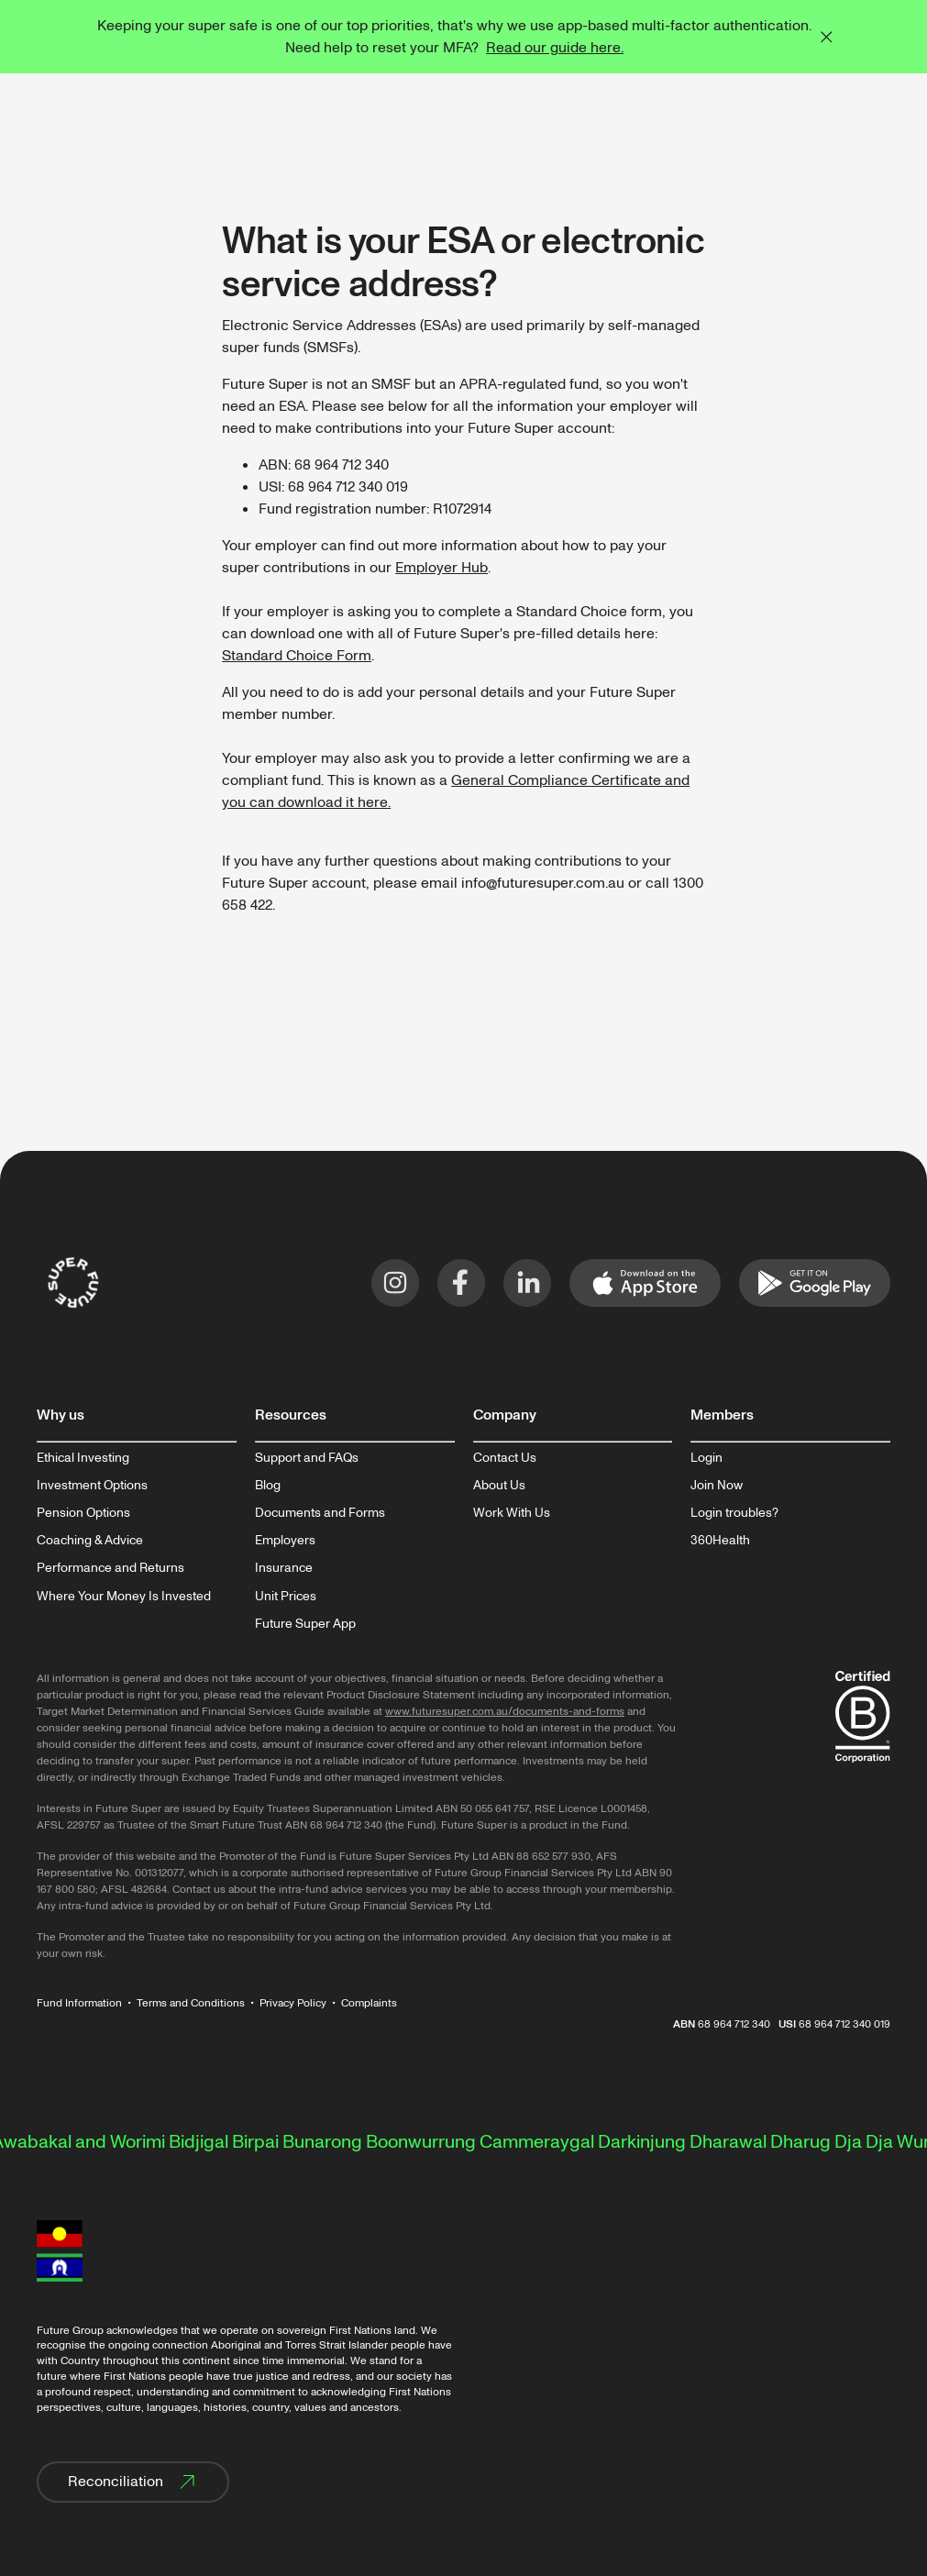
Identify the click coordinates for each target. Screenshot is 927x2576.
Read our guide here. (555, 48)
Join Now (716, 1485)
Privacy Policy (292, 2003)
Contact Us (504, 1458)
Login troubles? (734, 1513)
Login (706, 1458)
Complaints (369, 2003)
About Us (499, 1485)
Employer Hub (441, 568)
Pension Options (83, 1513)
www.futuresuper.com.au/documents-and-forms (504, 1711)
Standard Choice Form (296, 656)
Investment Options (92, 1485)
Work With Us (511, 1513)
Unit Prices (285, 1596)
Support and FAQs (307, 1458)
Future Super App (305, 1624)
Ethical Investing (83, 1458)
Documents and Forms (320, 1513)
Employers (285, 1540)
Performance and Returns (110, 1568)
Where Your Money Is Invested (124, 1596)
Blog (268, 1485)
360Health (720, 1540)
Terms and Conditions (191, 2003)
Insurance (284, 1568)
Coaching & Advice (90, 1540)
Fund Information (79, 2003)
